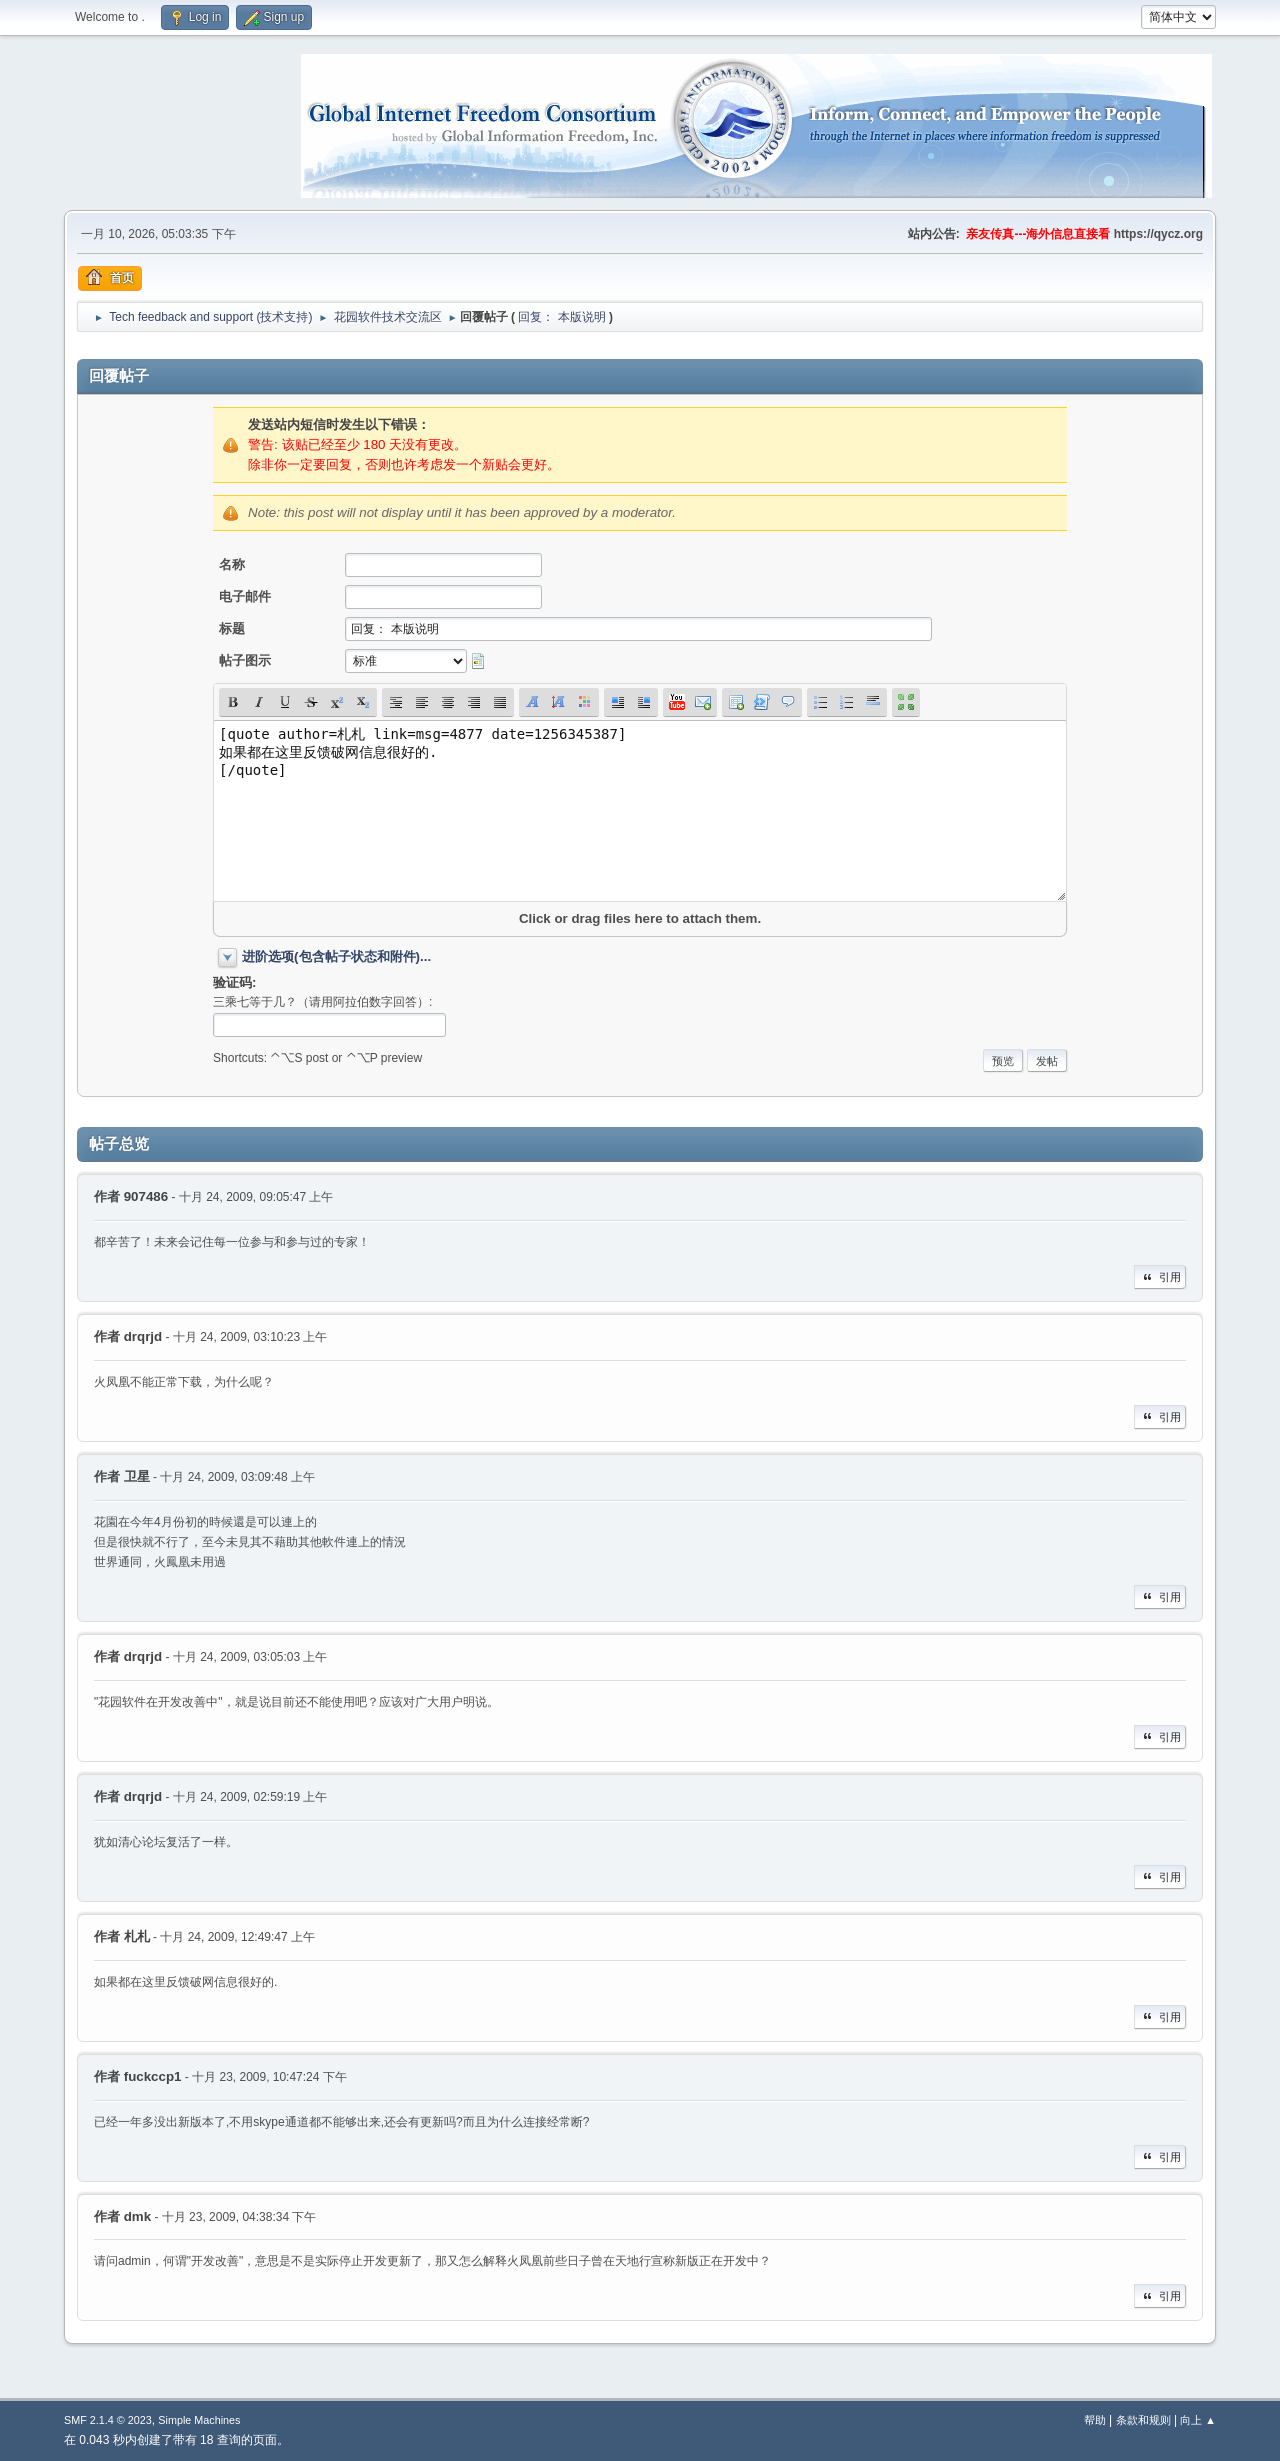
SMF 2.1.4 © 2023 (108, 2420)
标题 (232, 628)
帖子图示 (245, 660)
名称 (232, 564)
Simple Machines (199, 2420)
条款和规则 (1143, 2420)
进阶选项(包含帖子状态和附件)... (336, 956)
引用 (1160, 1277)
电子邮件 (245, 596)
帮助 (1095, 2420)
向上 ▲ (1198, 2420)
